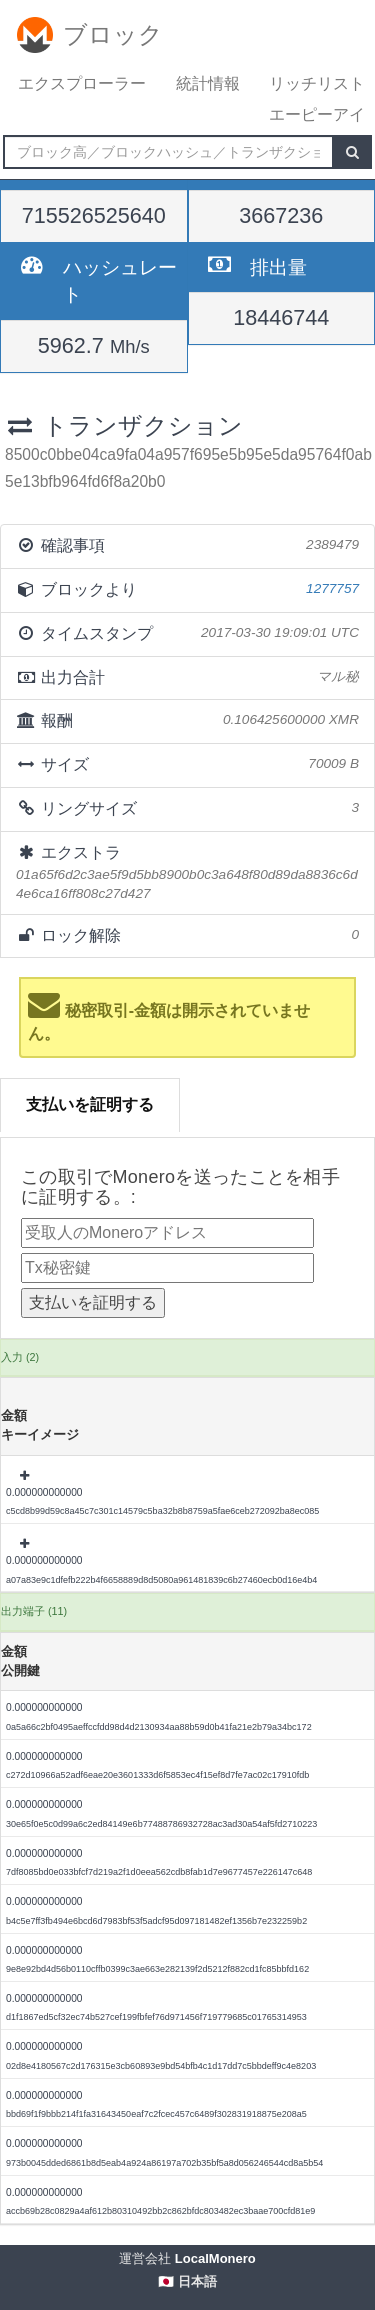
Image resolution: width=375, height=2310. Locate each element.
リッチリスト (317, 83)
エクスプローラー (82, 83)
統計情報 (208, 83)
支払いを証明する (90, 1104)
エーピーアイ (317, 114)
